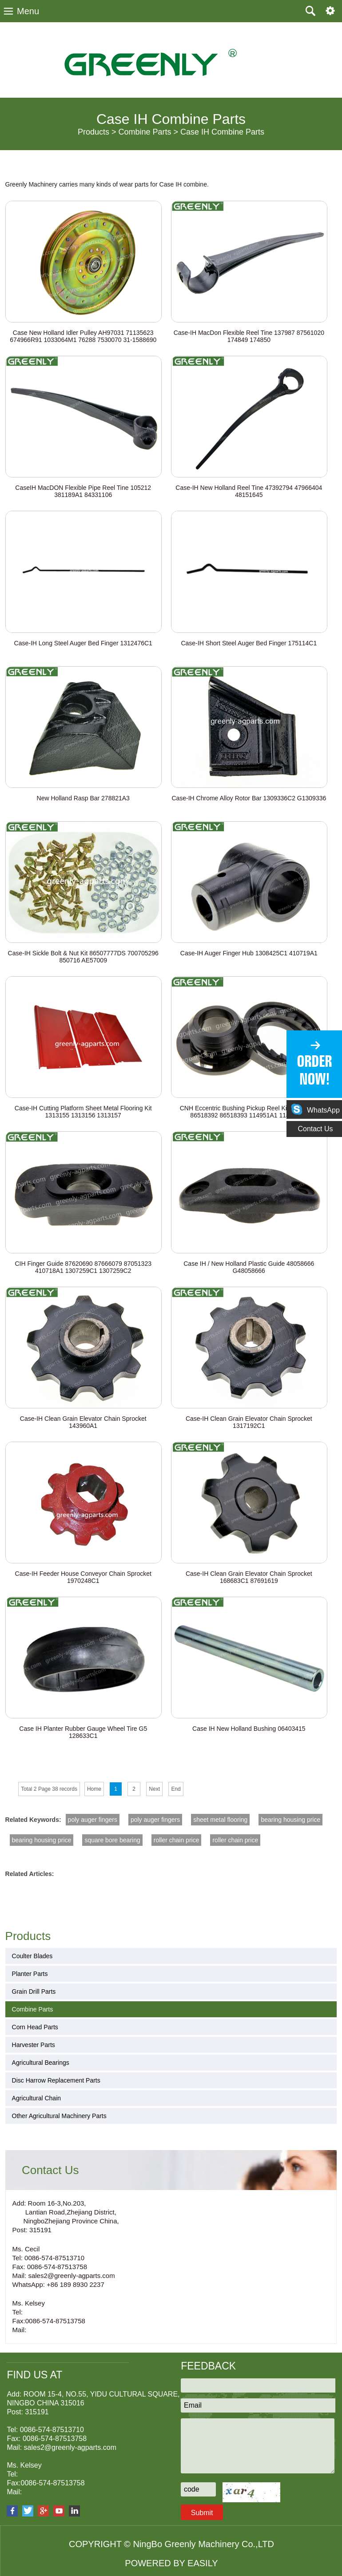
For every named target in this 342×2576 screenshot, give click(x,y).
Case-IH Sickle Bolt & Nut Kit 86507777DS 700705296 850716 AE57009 (83, 957)
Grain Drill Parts (34, 1991)
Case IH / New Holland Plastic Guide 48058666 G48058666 (248, 1267)
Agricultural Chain (36, 2098)
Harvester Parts (33, 2044)
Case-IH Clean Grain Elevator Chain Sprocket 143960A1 (83, 1422)
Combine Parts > (148, 131)
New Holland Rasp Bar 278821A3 (83, 798)
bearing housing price (290, 1819)
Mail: (19, 2330)
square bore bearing (112, 1840)
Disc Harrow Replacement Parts (56, 2080)
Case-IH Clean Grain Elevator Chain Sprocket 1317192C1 (249, 1422)
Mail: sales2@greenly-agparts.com (63, 2275)
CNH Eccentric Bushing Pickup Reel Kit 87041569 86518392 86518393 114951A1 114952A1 (249, 1112)
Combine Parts (32, 2009)
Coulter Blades (32, 1956)
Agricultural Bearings (40, 2062)
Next (154, 1789)
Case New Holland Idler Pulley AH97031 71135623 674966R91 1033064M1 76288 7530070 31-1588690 (83, 336)
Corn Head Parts (35, 2027)
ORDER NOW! (314, 1070)
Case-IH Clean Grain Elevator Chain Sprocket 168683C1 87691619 (249, 1577)
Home (94, 1789)
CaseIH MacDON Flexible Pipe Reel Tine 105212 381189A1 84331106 (83, 491)
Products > (97, 131)
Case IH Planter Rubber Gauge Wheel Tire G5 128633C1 (83, 1732)
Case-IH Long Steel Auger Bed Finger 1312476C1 (83, 643)
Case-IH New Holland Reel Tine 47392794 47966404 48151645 (248, 491)
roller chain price (176, 1840)
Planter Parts (30, 1973)
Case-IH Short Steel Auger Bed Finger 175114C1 (249, 643)
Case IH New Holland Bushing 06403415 (249, 1728)
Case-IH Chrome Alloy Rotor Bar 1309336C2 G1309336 (248, 798)
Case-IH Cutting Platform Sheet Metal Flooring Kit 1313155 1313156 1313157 (83, 1112)
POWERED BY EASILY (171, 2563)
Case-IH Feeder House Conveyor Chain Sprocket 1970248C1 (83, 1577)
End (175, 1789)
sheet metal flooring (220, 1819)
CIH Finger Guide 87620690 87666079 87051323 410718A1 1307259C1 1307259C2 (83, 1267)
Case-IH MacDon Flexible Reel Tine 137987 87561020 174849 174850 (249, 336)
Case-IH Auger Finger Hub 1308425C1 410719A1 (249, 953)
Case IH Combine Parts (222, 131)
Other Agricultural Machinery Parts (59, 2115)
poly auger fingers (92, 1819)
